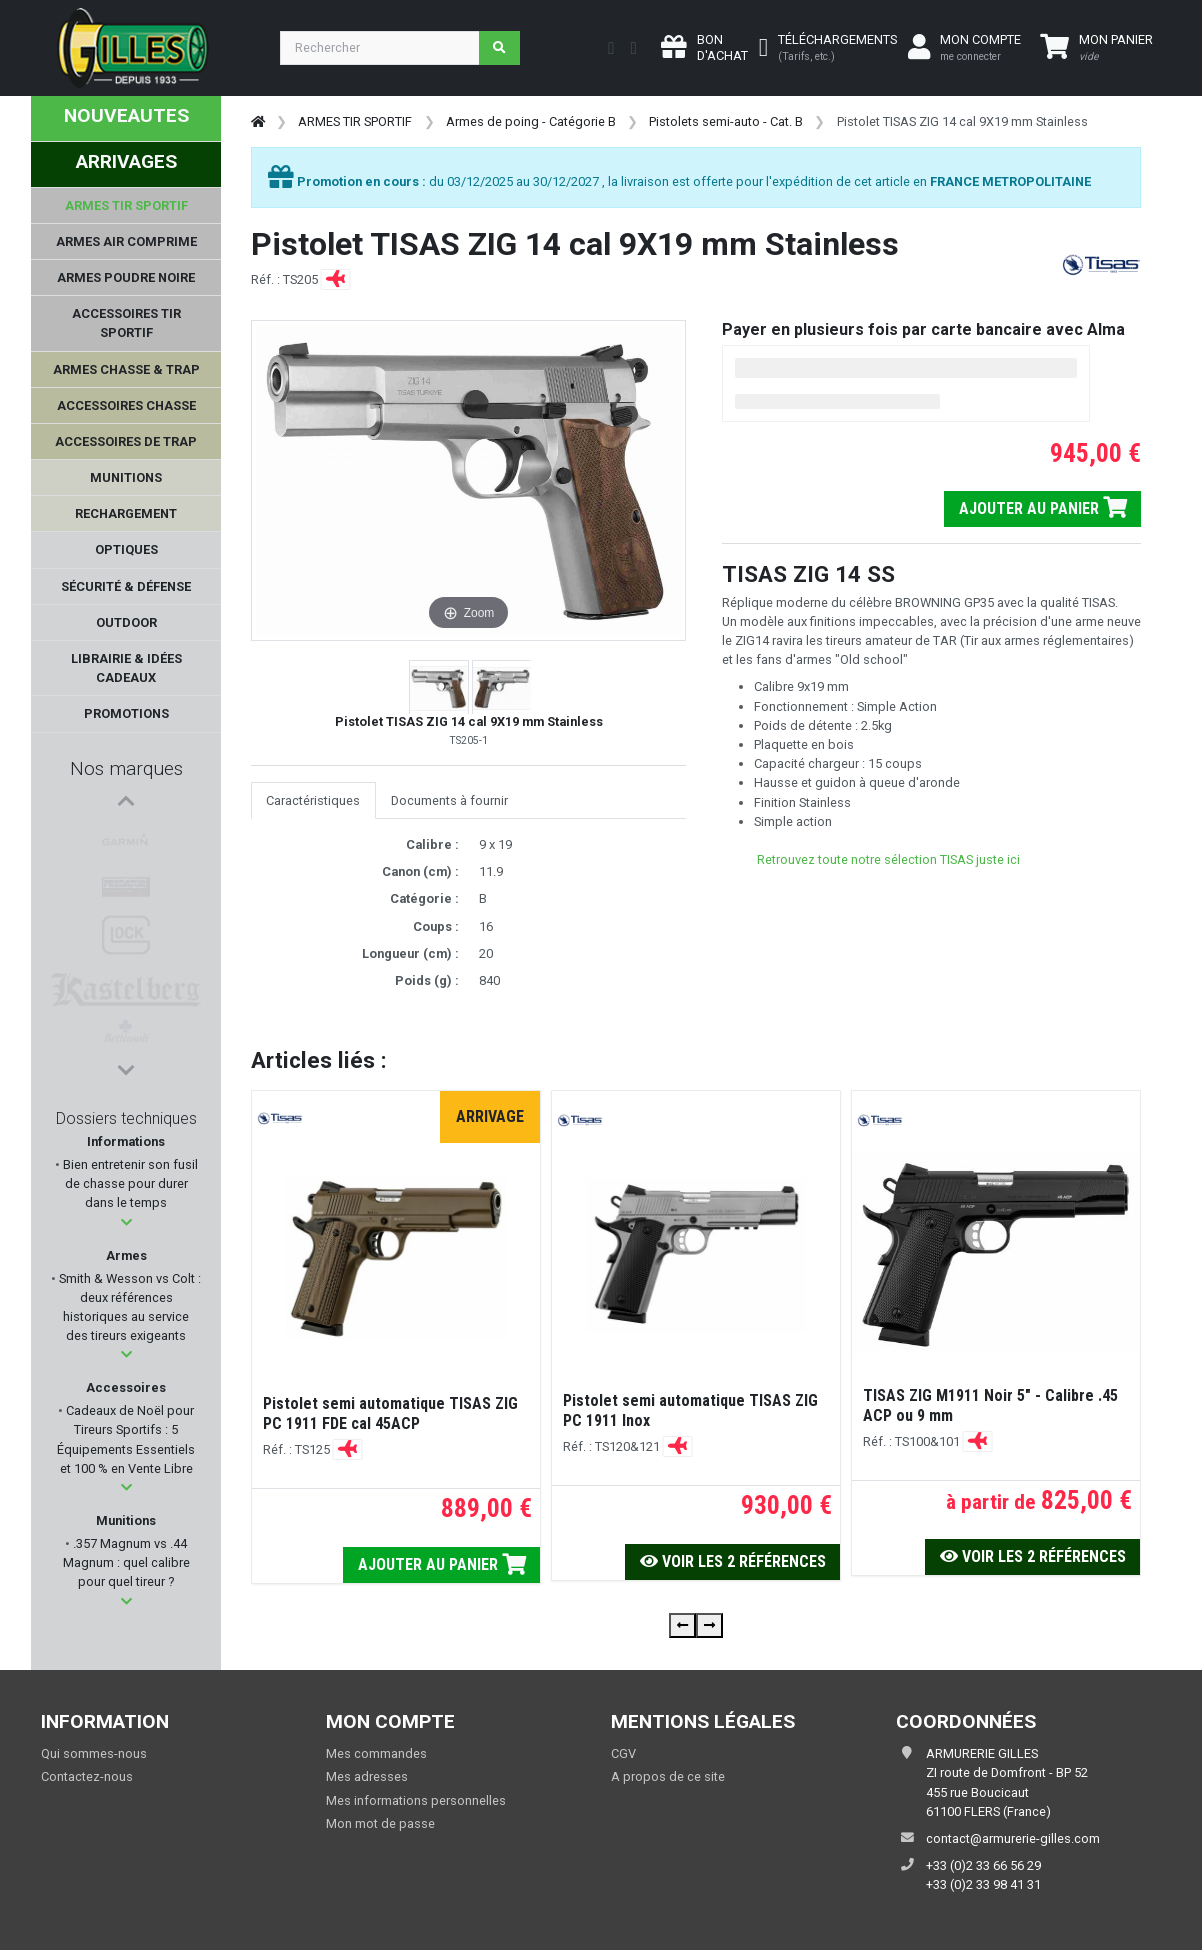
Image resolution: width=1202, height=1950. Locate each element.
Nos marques (126, 768)
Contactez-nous (87, 1776)
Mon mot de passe (380, 1823)
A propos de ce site (668, 1776)
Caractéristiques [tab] (313, 800)
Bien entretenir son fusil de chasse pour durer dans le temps (129, 1188)
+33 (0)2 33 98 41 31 (983, 1884)
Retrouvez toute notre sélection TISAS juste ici (888, 859)
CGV (623, 1753)
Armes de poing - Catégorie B (531, 121)
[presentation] (682, 1625)
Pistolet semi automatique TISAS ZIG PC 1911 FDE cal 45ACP (390, 1413)
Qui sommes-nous (94, 1753)
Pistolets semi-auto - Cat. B (726, 121)
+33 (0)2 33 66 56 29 (983, 1865)
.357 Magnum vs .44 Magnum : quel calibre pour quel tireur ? (126, 1567)
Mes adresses (367, 1776)
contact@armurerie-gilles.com (1013, 1838)
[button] (126, 1227)
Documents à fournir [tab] (449, 800)
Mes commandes (376, 1753)
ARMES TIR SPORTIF (355, 121)
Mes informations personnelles (416, 1800)
